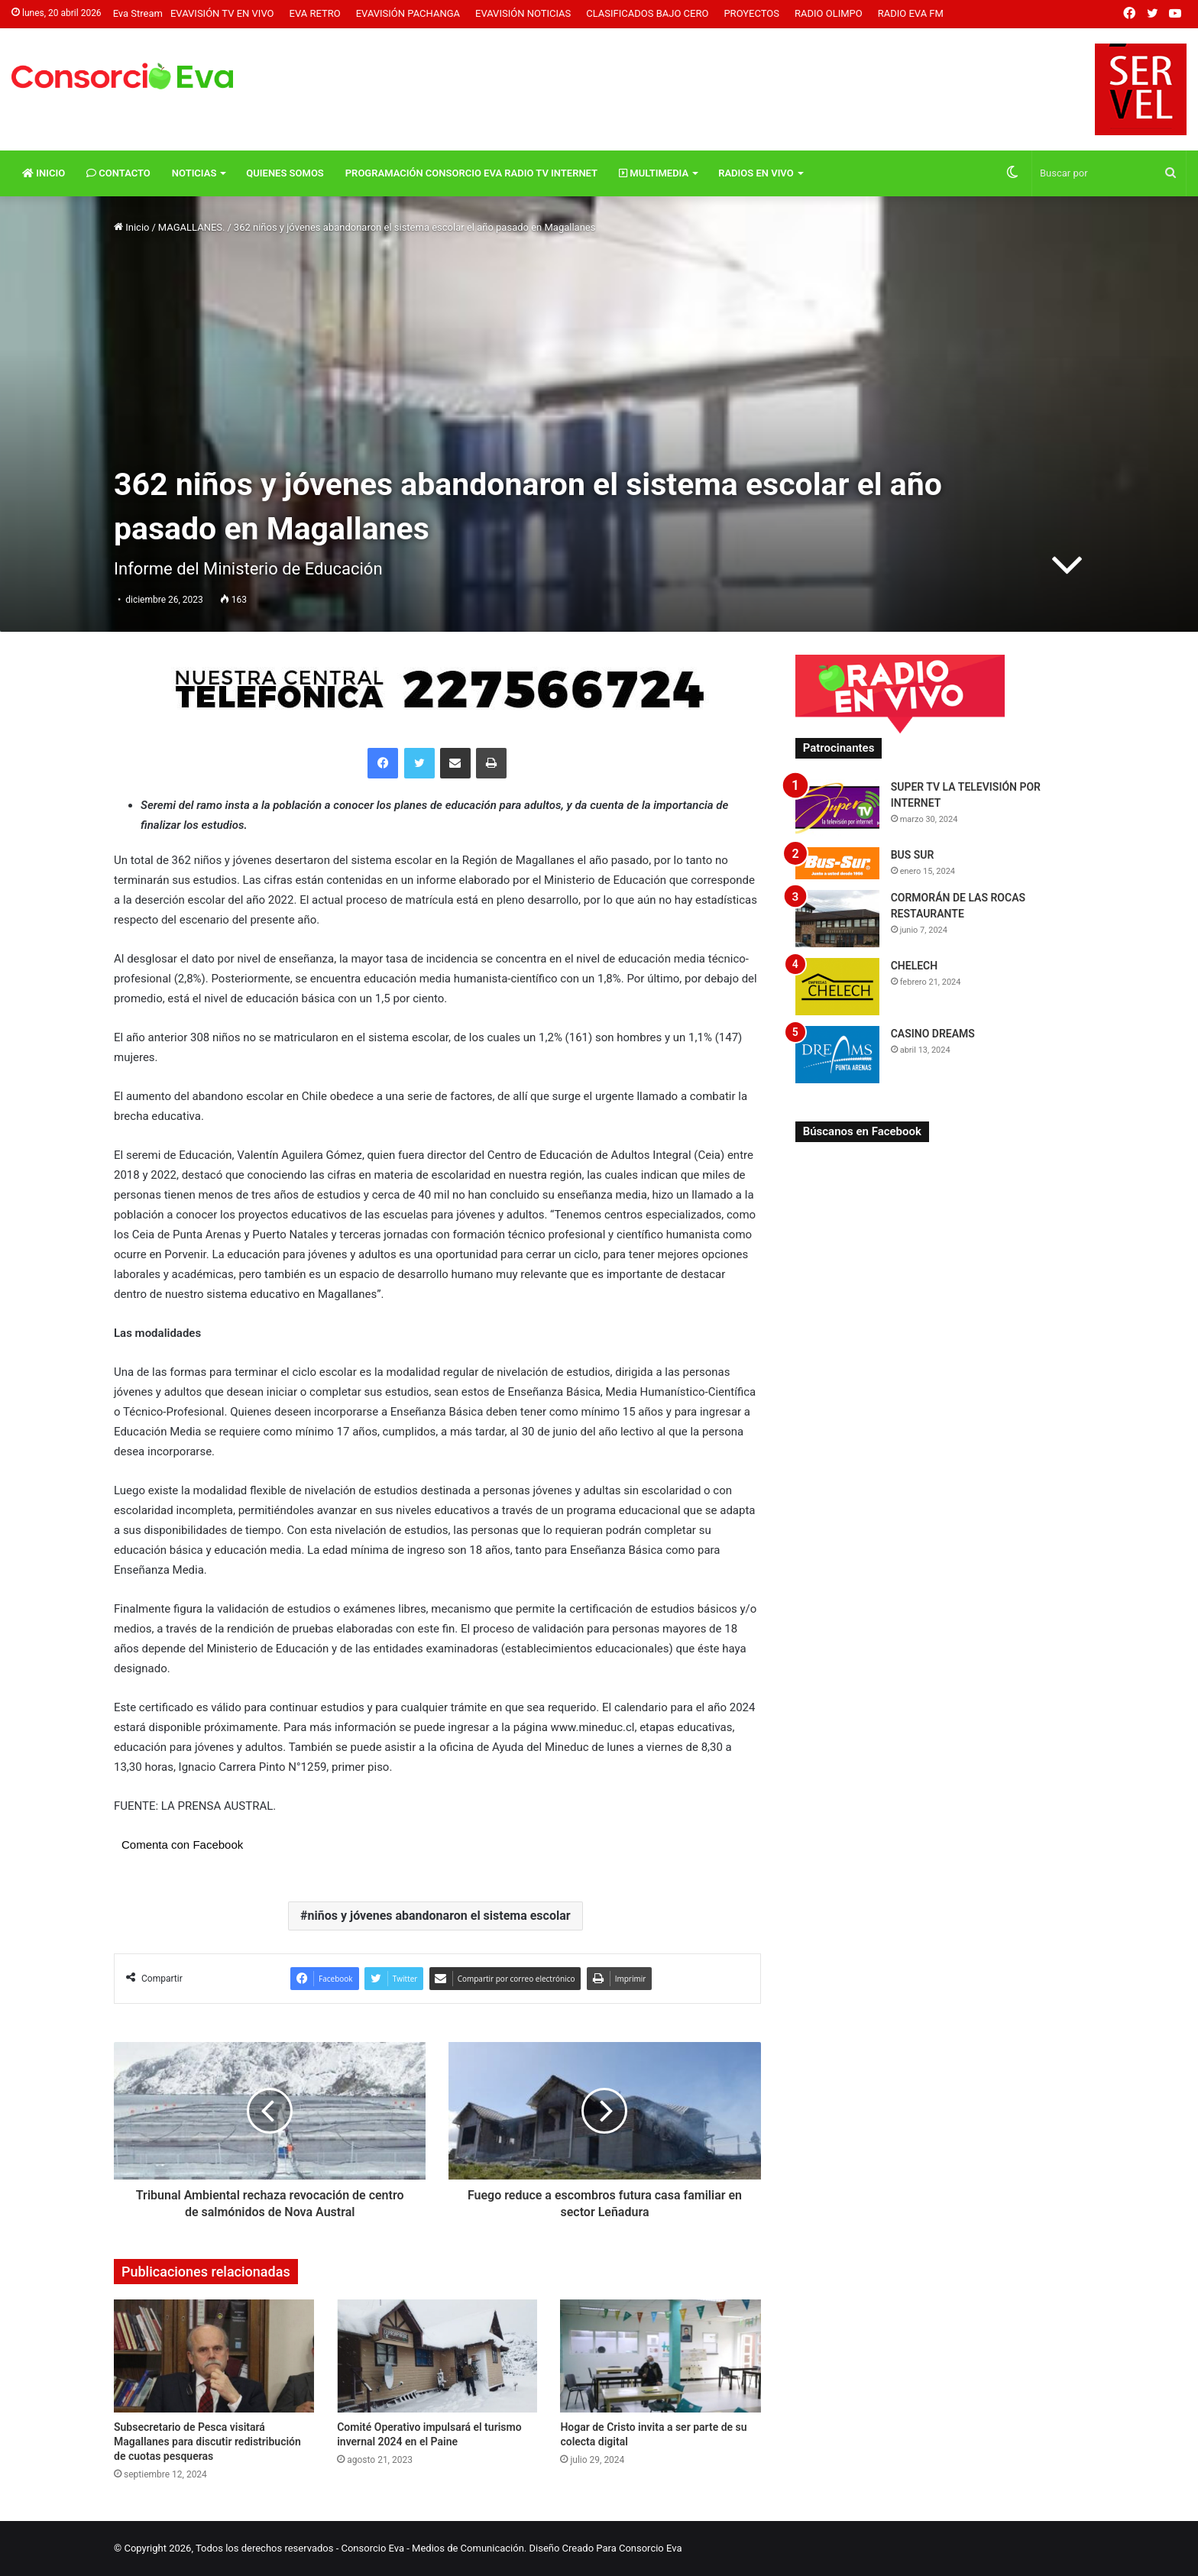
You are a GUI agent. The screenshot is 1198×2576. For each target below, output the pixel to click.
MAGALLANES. (191, 227)
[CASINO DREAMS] (837, 1054)
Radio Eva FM (911, 13)
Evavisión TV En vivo (222, 13)
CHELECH (914, 966)
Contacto (118, 173)
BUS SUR (912, 855)
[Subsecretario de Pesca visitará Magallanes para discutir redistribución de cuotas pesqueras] (214, 2356)
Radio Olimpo (829, 13)
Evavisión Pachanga (408, 13)
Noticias (194, 173)
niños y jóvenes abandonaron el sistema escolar (439, 1915)
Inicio (43, 173)
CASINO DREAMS (933, 1033)
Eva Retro (315, 13)
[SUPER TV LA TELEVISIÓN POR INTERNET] (837, 808)
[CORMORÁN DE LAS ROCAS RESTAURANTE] (837, 918)
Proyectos (751, 13)
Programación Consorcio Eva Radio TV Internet (471, 173)
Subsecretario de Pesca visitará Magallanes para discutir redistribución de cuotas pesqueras (207, 2441)
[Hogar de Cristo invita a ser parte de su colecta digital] (660, 2356)
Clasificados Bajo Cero (647, 13)
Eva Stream (138, 13)
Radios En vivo (756, 173)
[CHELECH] (837, 986)
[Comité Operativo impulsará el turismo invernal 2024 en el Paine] (437, 2356)
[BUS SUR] (837, 863)
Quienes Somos (284, 173)
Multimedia (653, 173)
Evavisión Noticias (523, 13)
